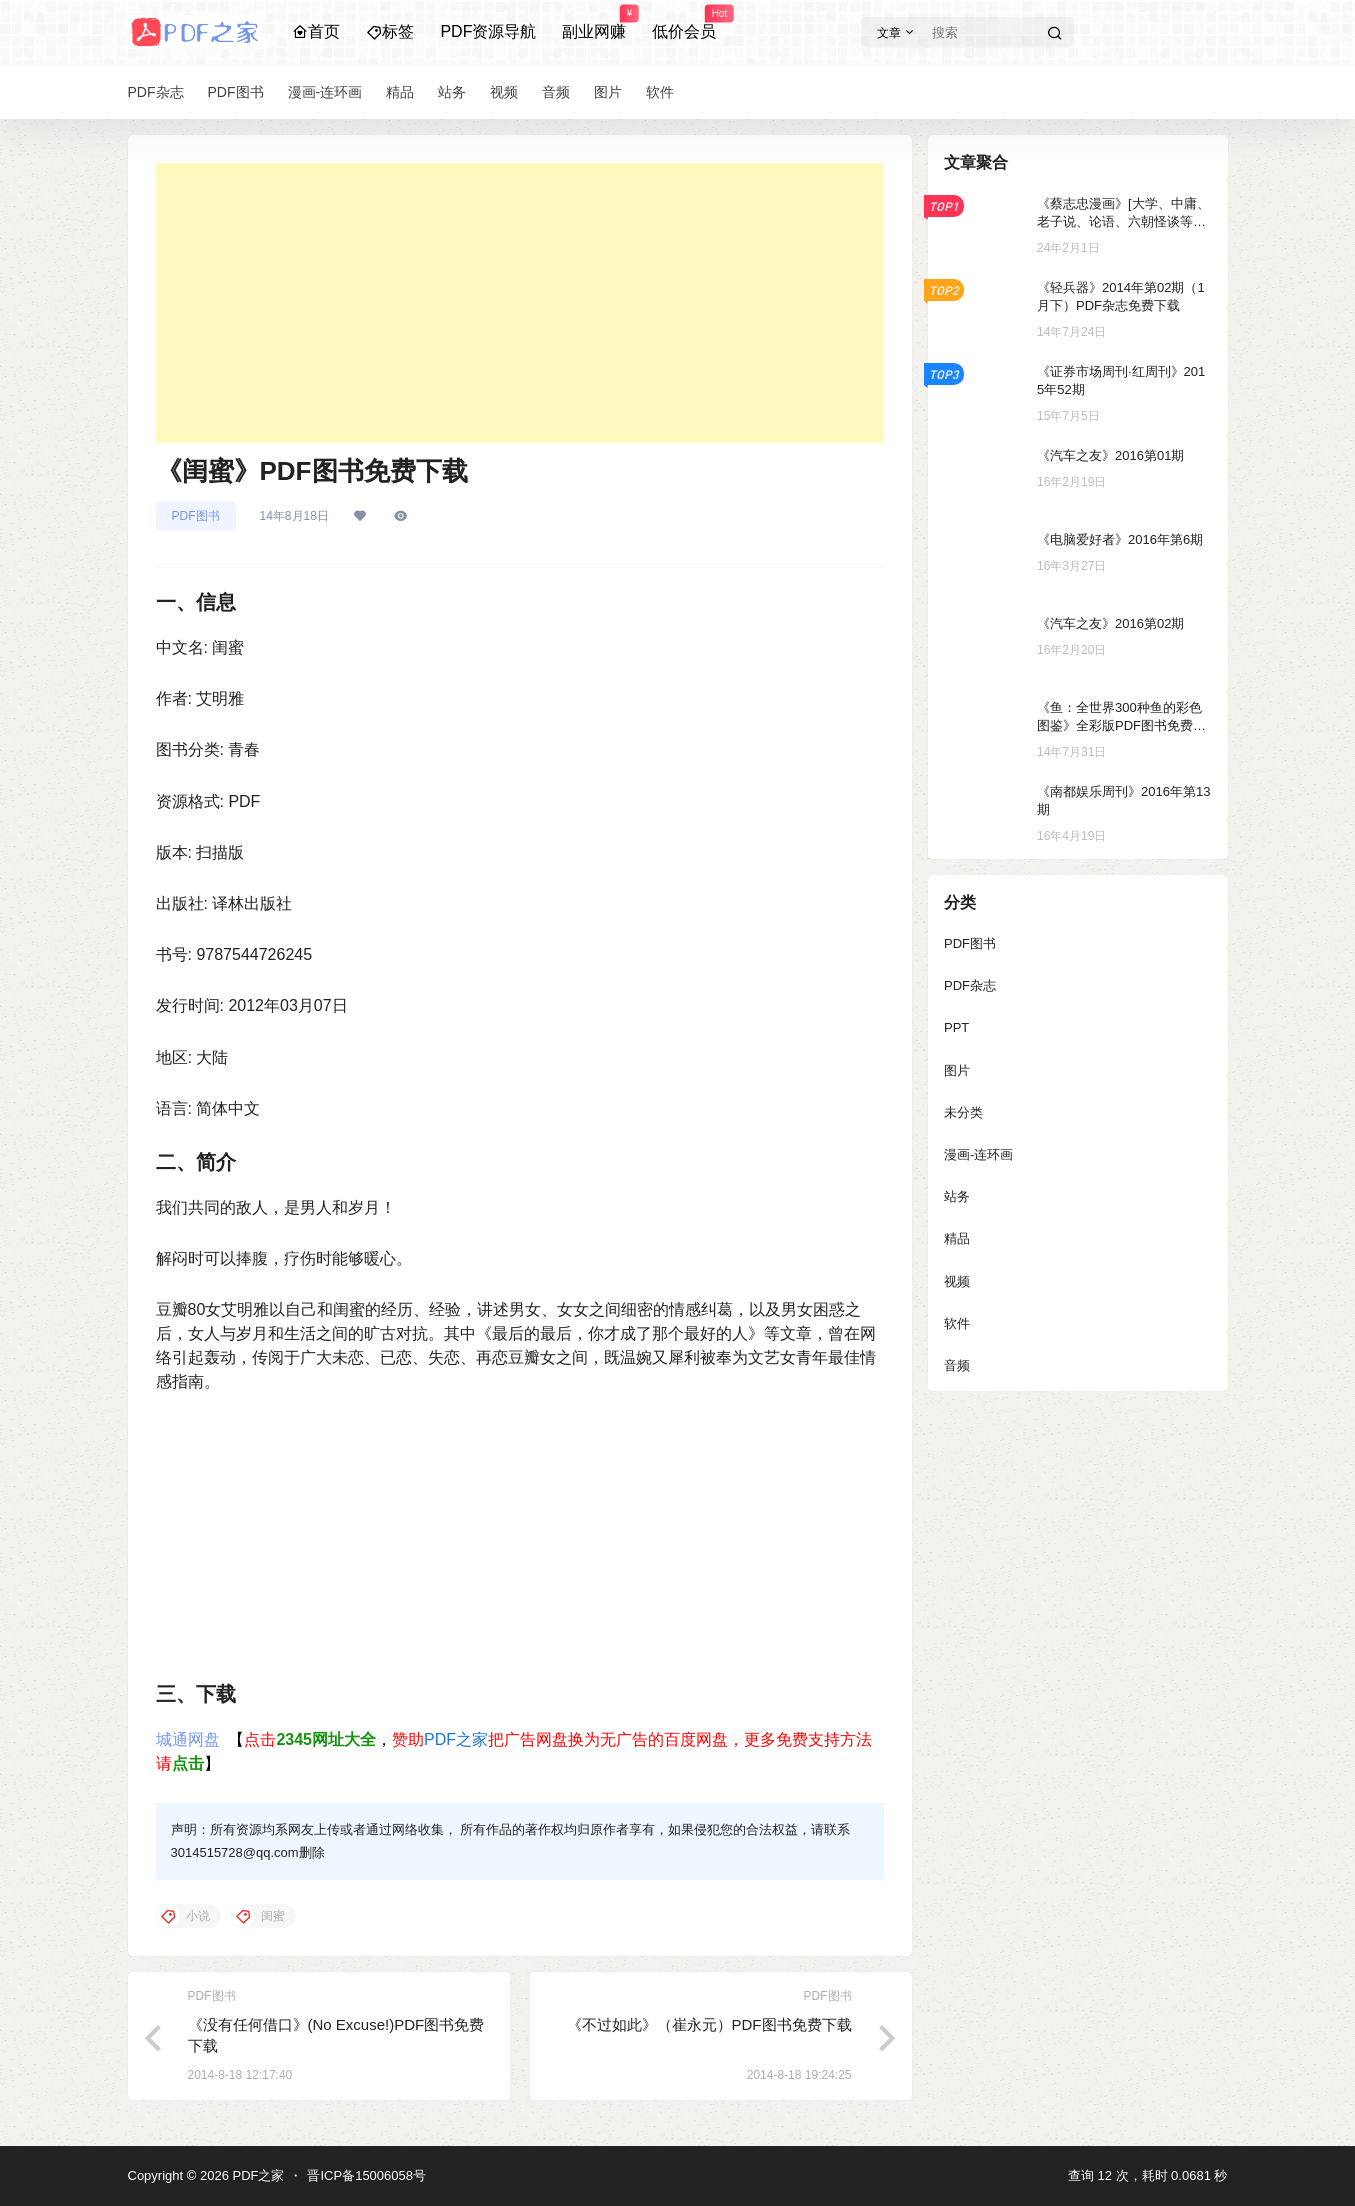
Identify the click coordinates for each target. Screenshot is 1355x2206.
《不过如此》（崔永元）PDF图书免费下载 (709, 2024)
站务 (957, 1196)
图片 (957, 1070)
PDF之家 (456, 1739)
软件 (957, 1323)
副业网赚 (594, 23)
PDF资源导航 (488, 31)
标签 (390, 31)
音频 (957, 1365)
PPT (956, 1027)
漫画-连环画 (978, 1154)
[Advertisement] (520, 303)
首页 (316, 31)
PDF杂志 (970, 985)
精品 (957, 1238)
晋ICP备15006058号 (366, 2175)
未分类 (963, 1112)
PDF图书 (196, 516)
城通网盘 (188, 1739)
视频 (957, 1281)
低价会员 (684, 23)
